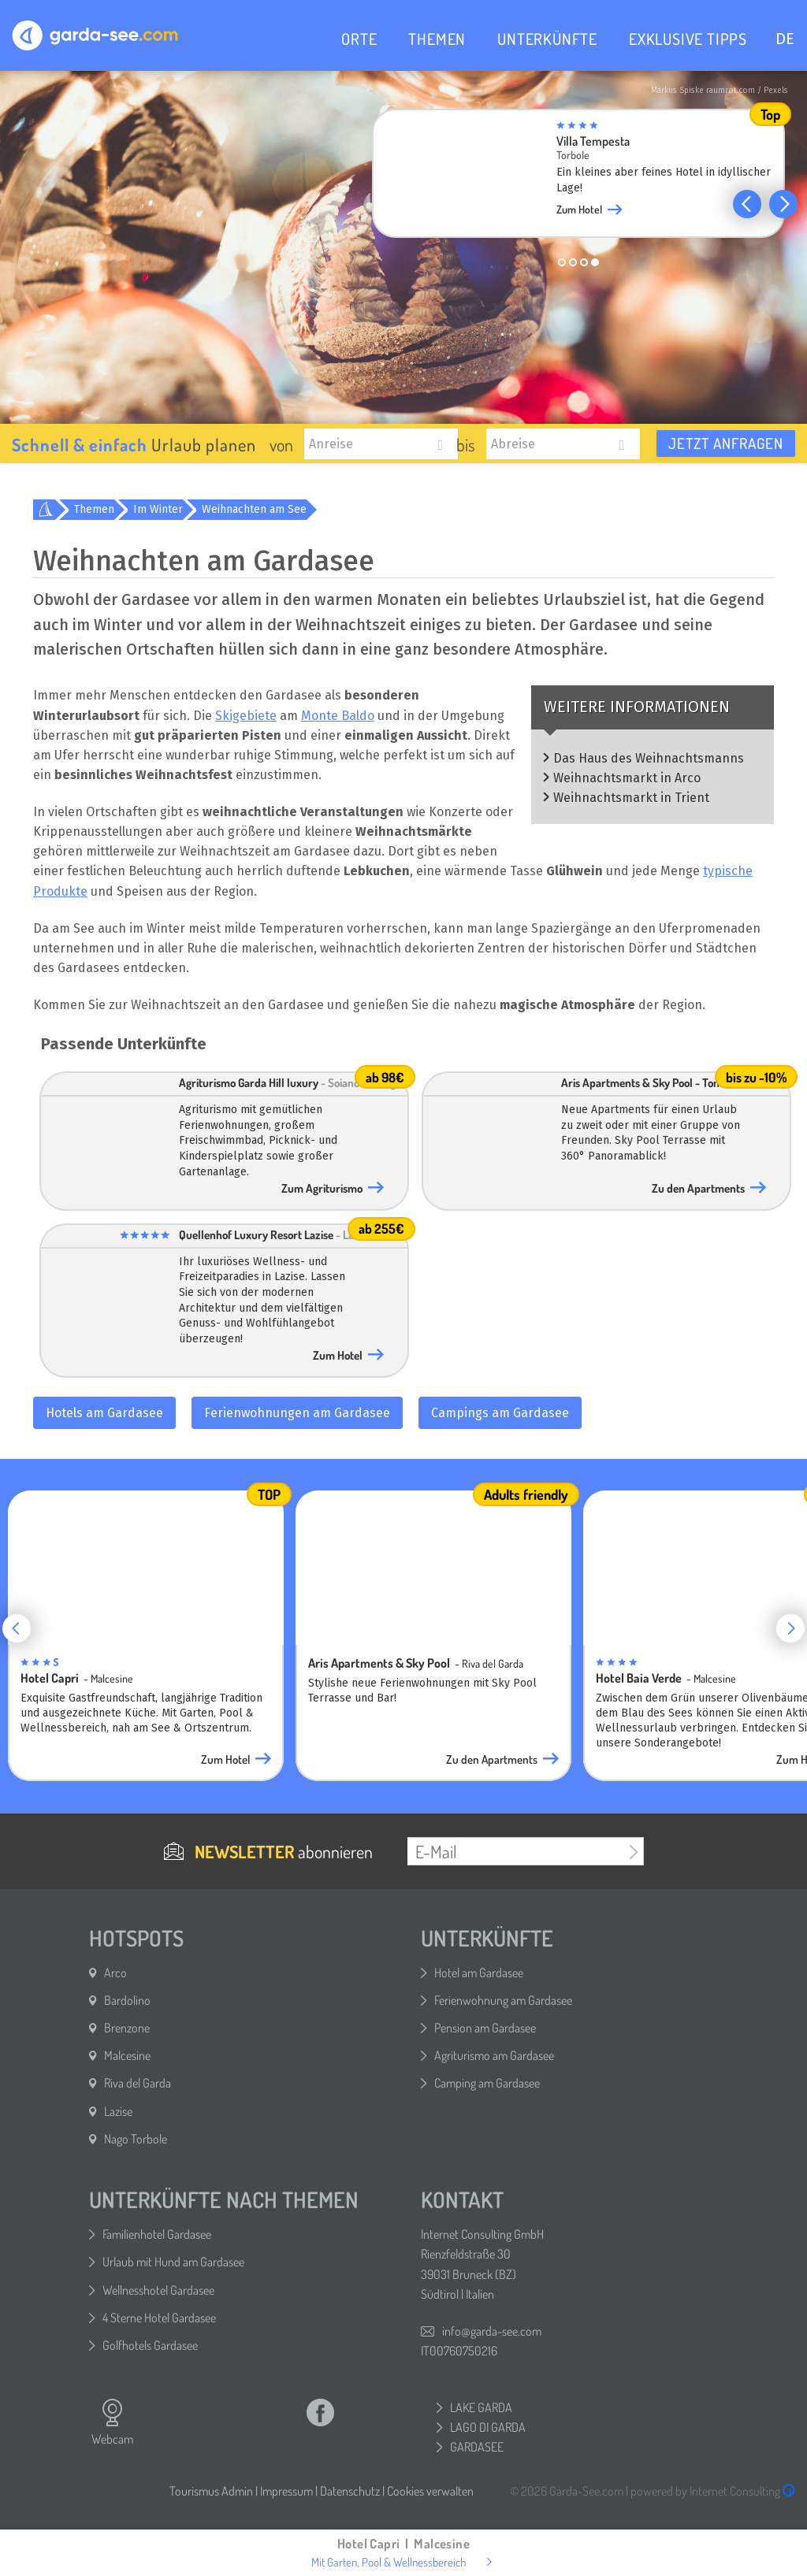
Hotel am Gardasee (478, 1972)
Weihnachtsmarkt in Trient (631, 797)
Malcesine (127, 2055)
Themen (94, 509)
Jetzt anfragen (725, 443)
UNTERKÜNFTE (547, 38)
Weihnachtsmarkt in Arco (627, 777)
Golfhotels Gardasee (150, 2345)
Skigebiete (246, 715)
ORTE (359, 38)
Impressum (286, 2491)
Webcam (112, 2422)
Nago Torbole (135, 2139)
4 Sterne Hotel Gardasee (159, 2317)
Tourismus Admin (211, 2491)
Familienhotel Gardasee (156, 2234)
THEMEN (437, 38)
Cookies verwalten (430, 2491)
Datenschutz (350, 2491)
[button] (747, 204)
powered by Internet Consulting (712, 2491)
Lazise (118, 2111)
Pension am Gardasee (485, 2028)
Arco (115, 1972)
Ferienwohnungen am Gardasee (297, 1412)
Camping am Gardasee (487, 2083)
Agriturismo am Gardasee (494, 2055)
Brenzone (127, 2028)
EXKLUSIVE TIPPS (688, 38)
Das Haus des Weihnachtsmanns (648, 758)
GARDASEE (477, 2447)
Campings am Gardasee (500, 1412)
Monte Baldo (337, 715)
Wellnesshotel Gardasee (158, 2290)
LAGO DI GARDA (488, 2427)
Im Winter (158, 509)
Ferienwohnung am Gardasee (503, 2000)
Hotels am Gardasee (104, 1412)
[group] (590, 178)
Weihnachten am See (254, 509)
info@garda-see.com (491, 2331)
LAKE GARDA (481, 2407)
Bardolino (127, 2000)
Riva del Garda (137, 2083)
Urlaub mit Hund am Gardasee (173, 2262)
